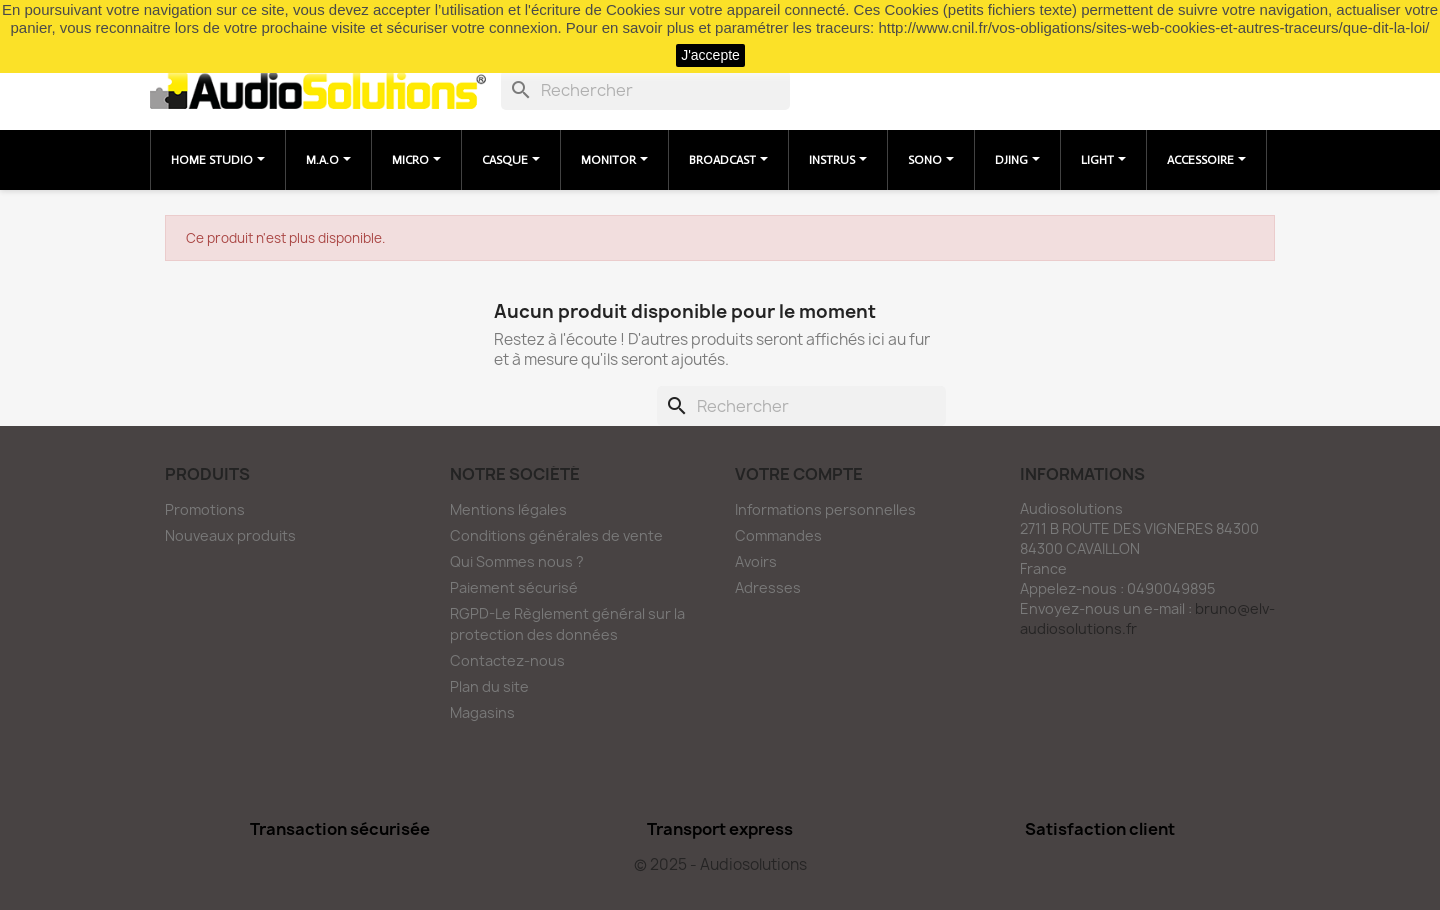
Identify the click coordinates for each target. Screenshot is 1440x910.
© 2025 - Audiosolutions (720, 864)
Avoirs (756, 561)
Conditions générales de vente (556, 535)
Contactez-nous (507, 660)
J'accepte (710, 55)
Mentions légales (508, 509)
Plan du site (489, 686)
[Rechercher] (645, 90)
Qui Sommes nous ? (517, 561)
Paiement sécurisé (514, 587)
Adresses (768, 587)
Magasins (482, 712)
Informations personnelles (825, 509)
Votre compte (799, 474)
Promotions (205, 509)
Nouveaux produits (230, 535)
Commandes (778, 535)
